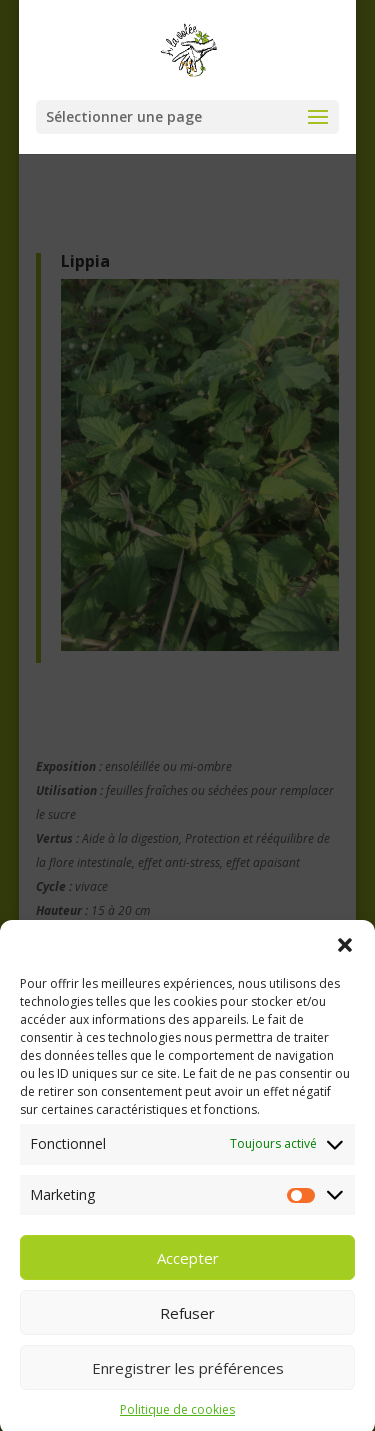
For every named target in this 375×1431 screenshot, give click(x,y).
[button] (345, 962)
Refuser (187, 1329)
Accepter (188, 1274)
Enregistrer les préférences (188, 1384)
